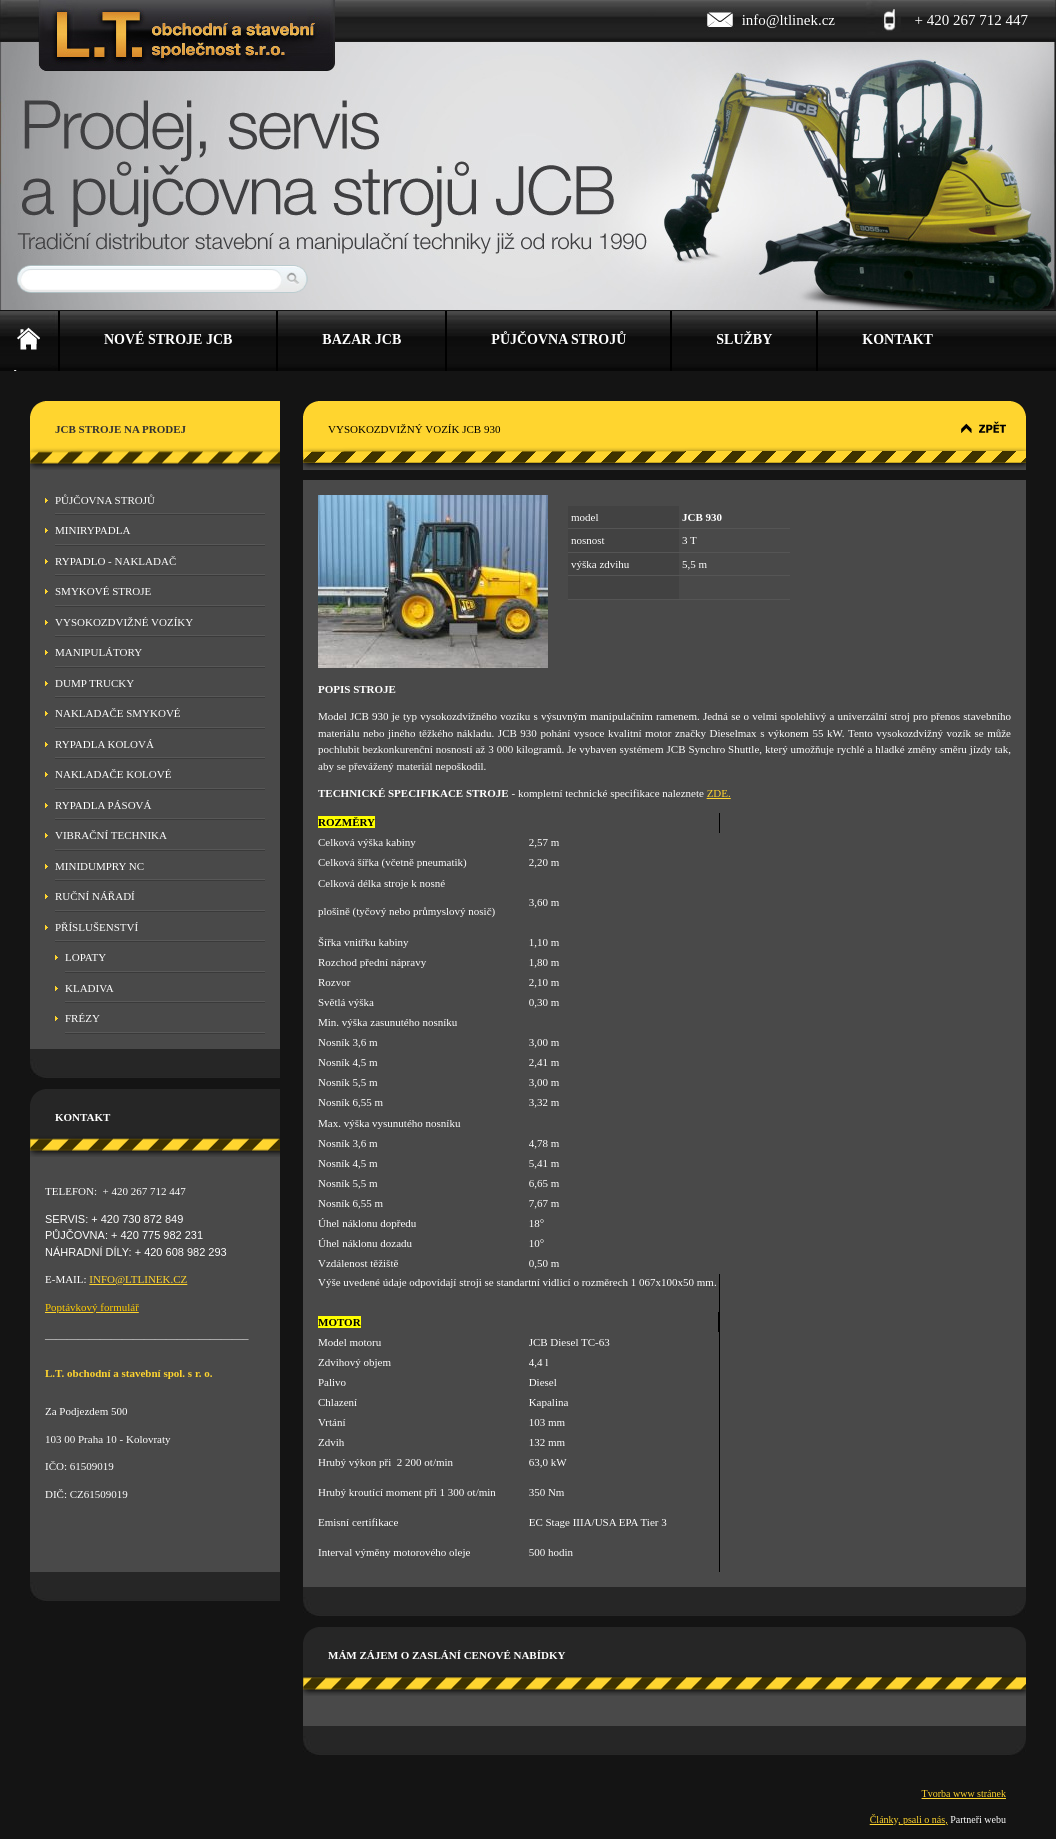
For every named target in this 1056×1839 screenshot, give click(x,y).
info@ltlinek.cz (788, 20)
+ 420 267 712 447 (971, 20)
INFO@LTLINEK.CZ (138, 1279)
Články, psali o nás (907, 1819)
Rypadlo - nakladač (115, 561)
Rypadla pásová (103, 805)
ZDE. (719, 793)
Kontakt (897, 339)
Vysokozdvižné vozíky (124, 622)
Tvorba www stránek (964, 1793)
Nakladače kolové (113, 774)
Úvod (29, 341)
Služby (744, 339)
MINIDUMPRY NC (99, 866)
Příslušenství (96, 927)
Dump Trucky (94, 683)
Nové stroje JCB (168, 339)
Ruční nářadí (95, 896)
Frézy (82, 1018)
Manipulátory (98, 652)
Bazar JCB (361, 339)
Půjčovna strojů (105, 500)
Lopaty (85, 957)
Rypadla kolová (104, 744)
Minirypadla (92, 530)
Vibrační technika (111, 835)
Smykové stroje (103, 591)
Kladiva (89, 988)
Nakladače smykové (118, 713)
